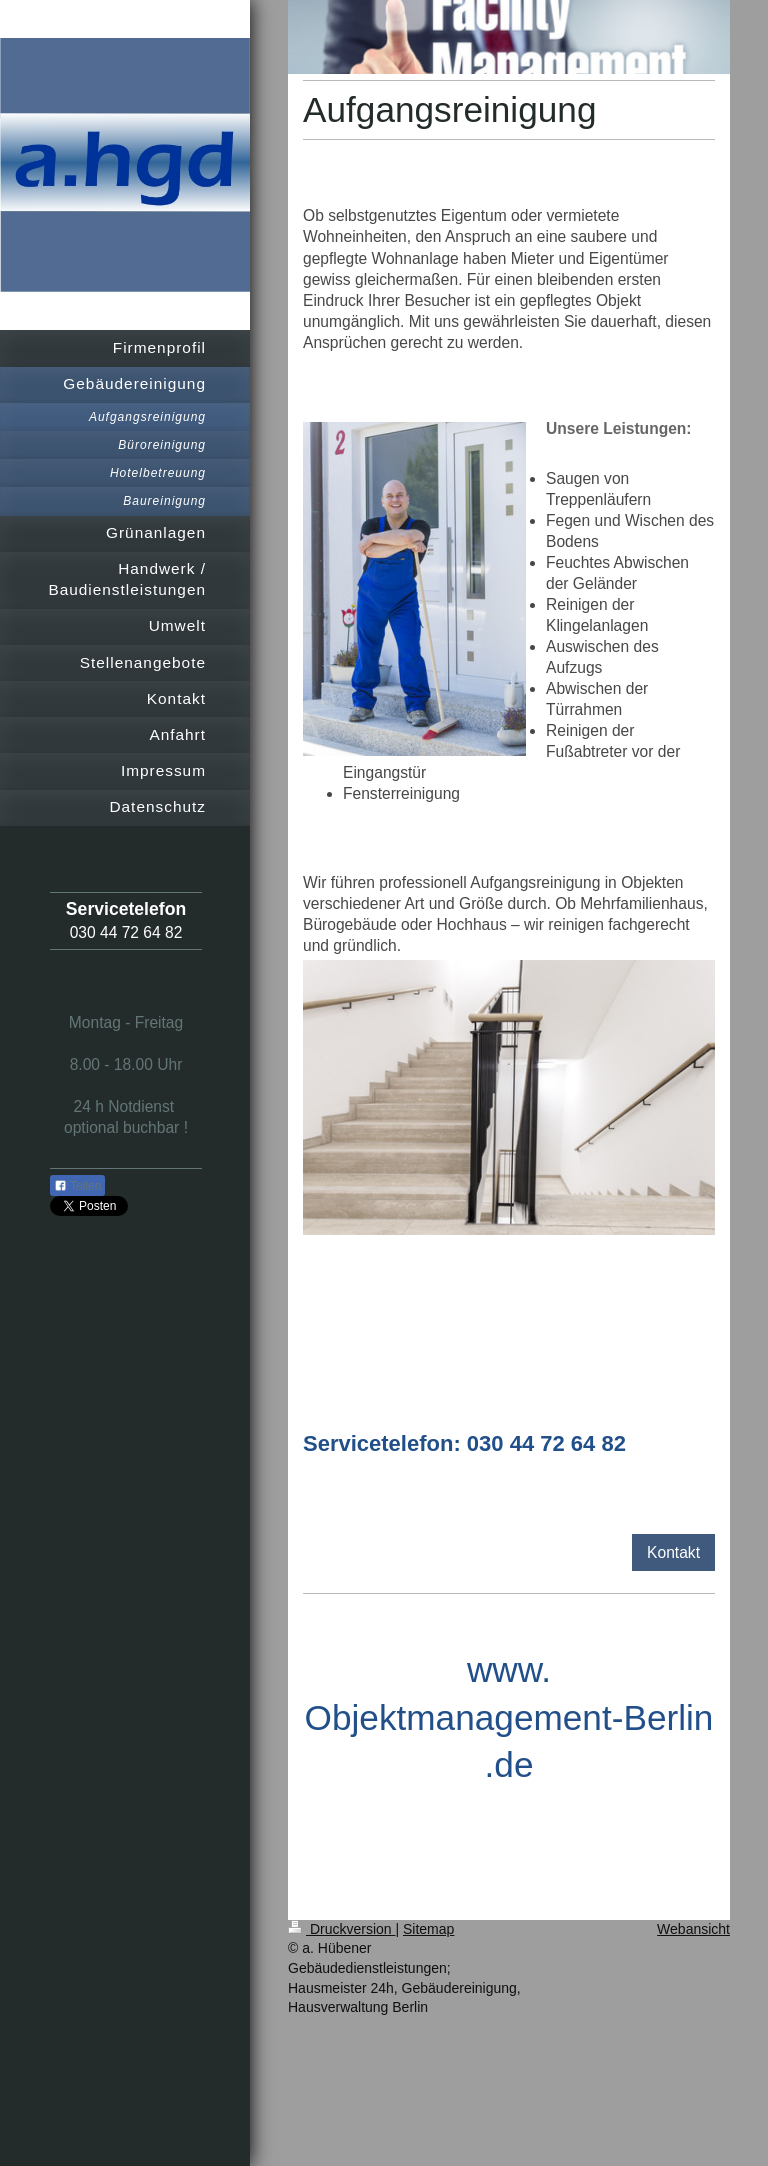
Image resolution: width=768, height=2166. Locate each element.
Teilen (77, 1186)
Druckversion (341, 1929)
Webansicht (693, 1929)
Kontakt (673, 1552)
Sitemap (428, 1929)
